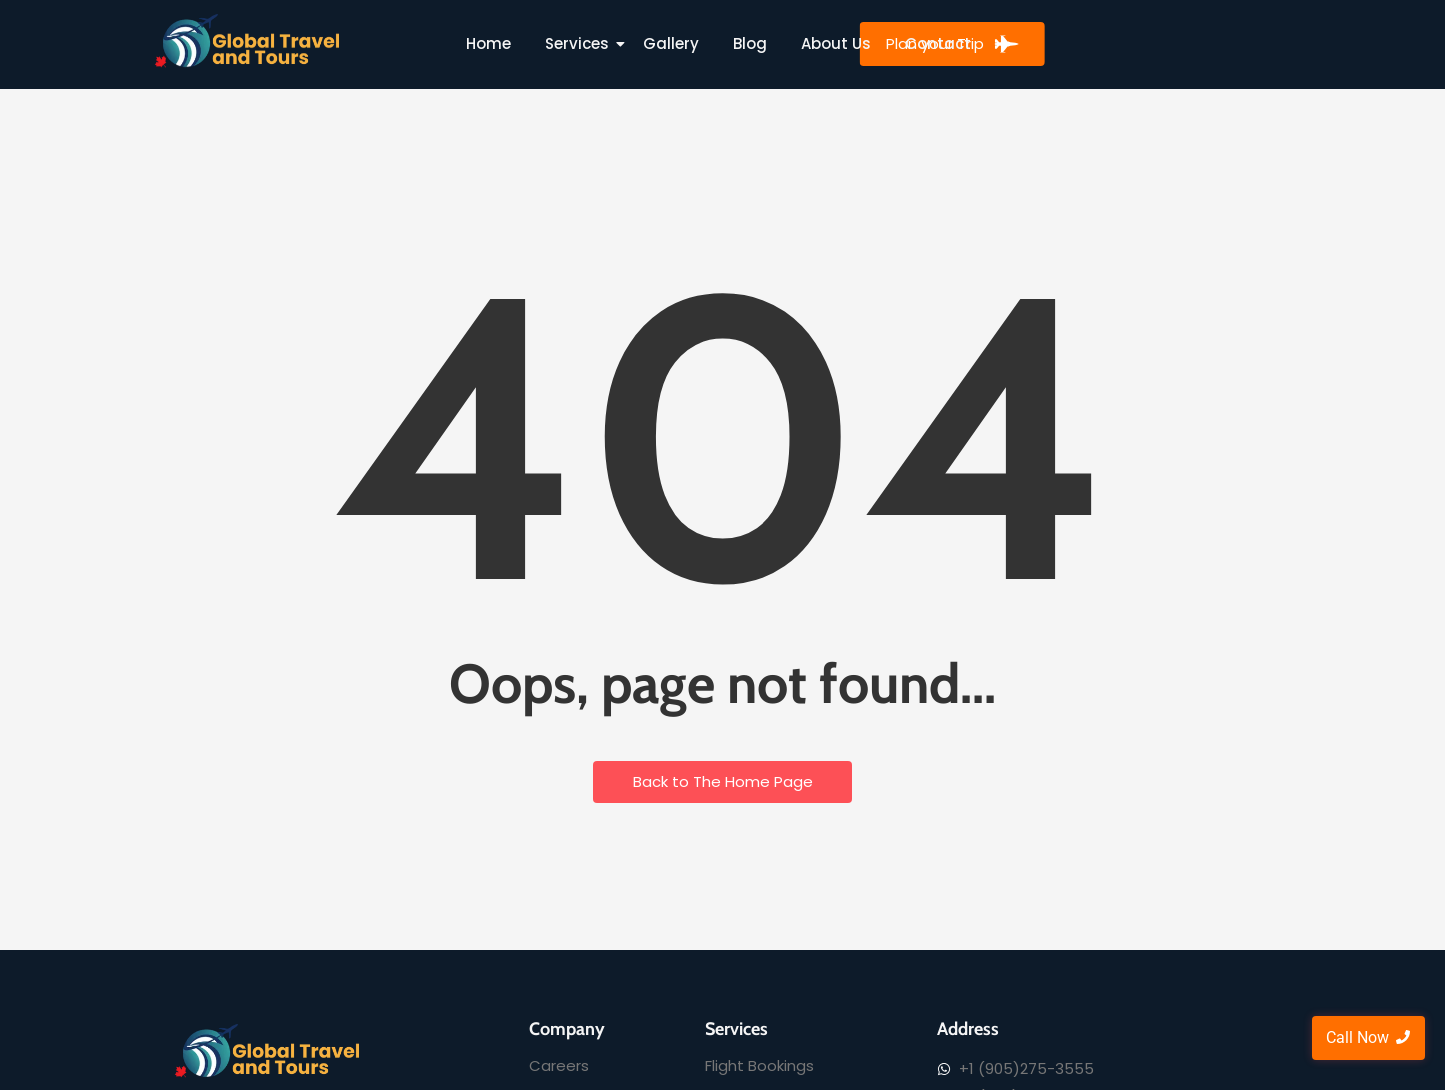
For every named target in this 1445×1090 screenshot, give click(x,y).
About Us (836, 43)
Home (488, 43)
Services (580, 43)
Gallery (671, 43)
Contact (938, 43)
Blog (750, 43)
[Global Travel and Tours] (248, 41)
